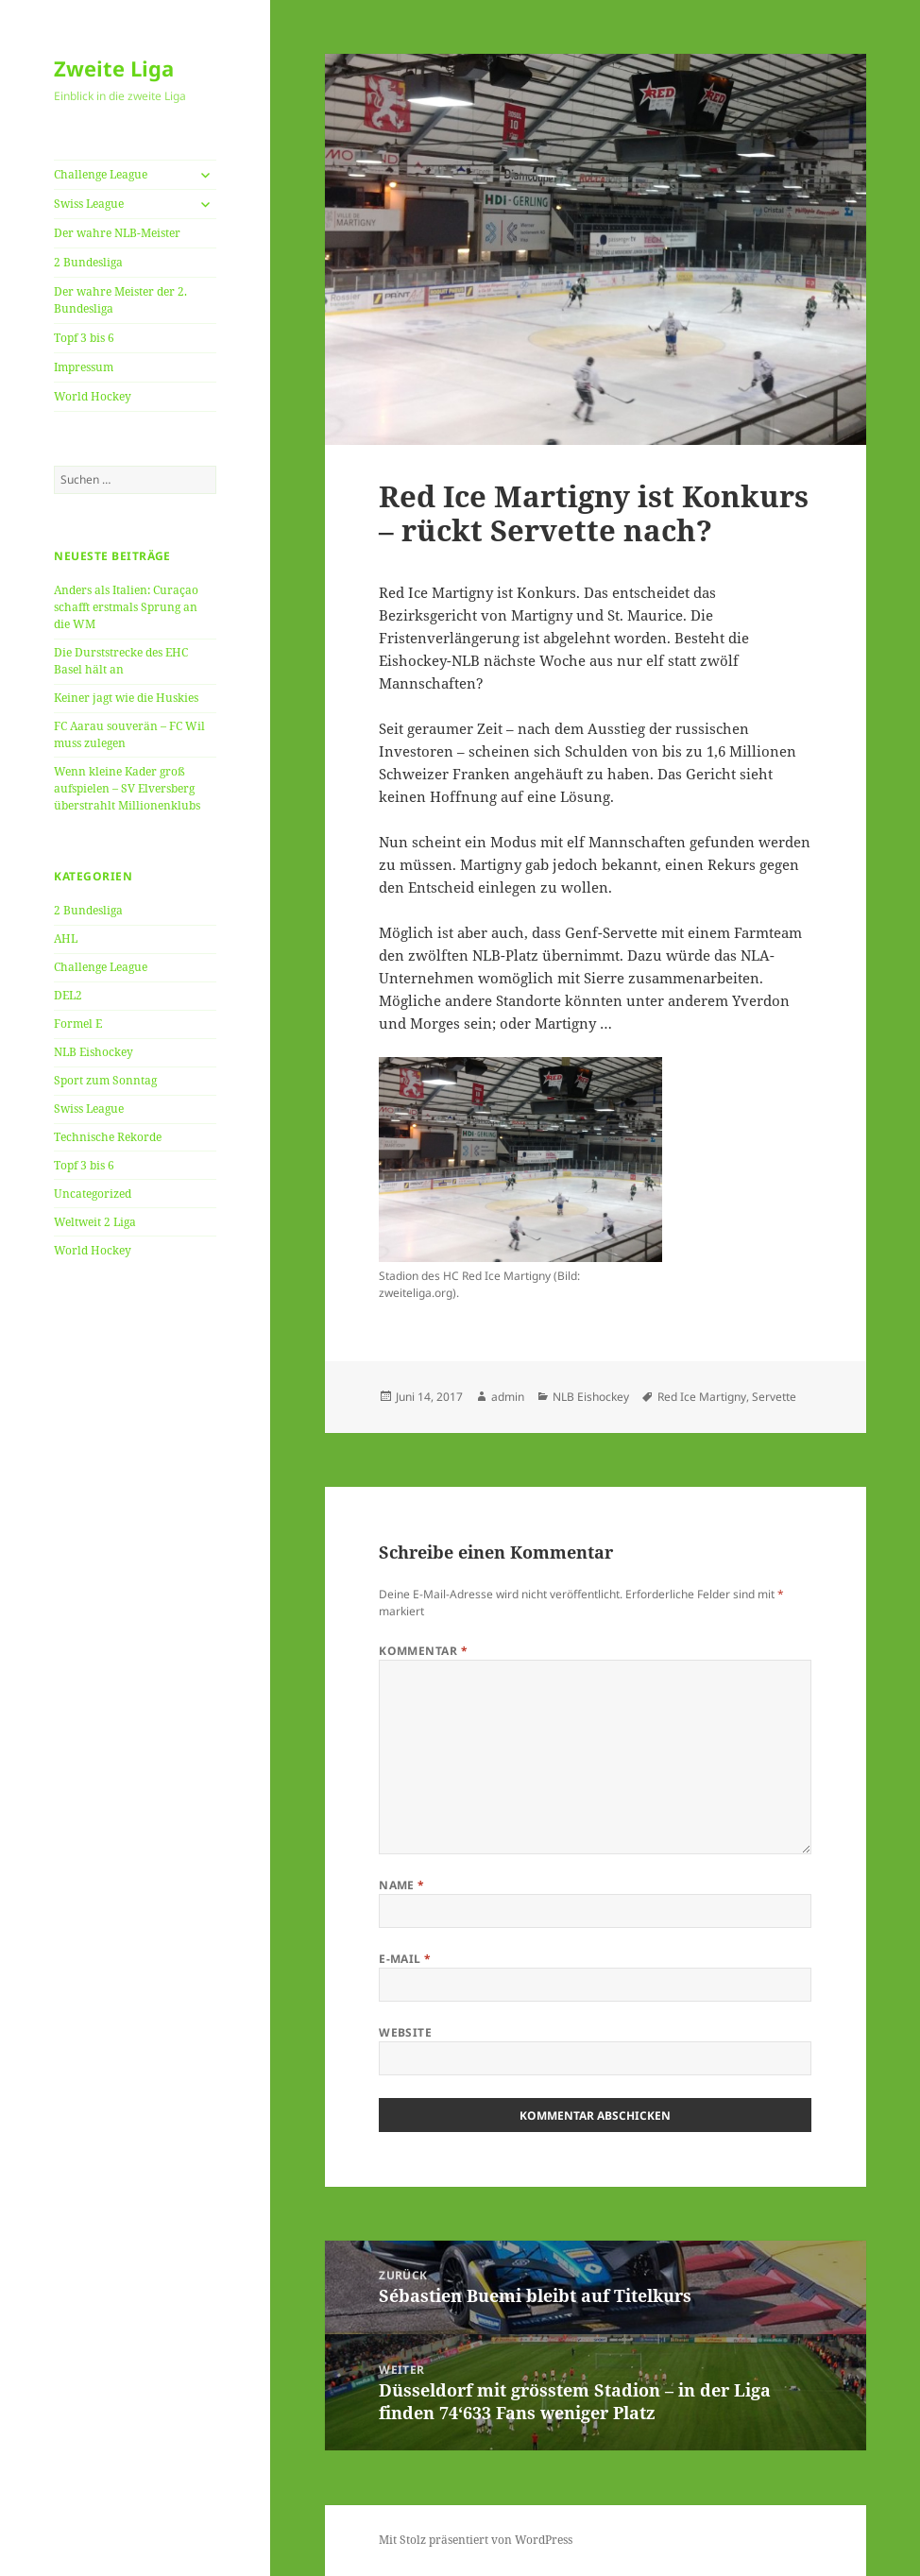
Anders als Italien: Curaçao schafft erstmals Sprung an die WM (126, 607)
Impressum (83, 367)
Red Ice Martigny (701, 1397)
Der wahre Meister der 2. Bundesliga (120, 299)
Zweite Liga (114, 68)
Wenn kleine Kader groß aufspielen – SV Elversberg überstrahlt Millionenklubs (127, 788)
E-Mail (405, 1959)
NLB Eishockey (93, 1052)
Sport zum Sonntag (105, 1080)
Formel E (78, 1023)
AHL (65, 938)
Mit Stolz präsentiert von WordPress (475, 2540)
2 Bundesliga (88, 262)
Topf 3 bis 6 (84, 338)
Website (405, 2032)
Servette (774, 1397)
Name (402, 1885)
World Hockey (92, 396)
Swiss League (89, 204)
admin (507, 1397)
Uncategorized (92, 1194)
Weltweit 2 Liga (95, 1222)
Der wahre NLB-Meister (117, 233)
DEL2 (68, 995)
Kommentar (423, 1651)
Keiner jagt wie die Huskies (126, 698)
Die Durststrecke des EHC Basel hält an (121, 660)
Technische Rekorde (108, 1137)
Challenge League (100, 174)
